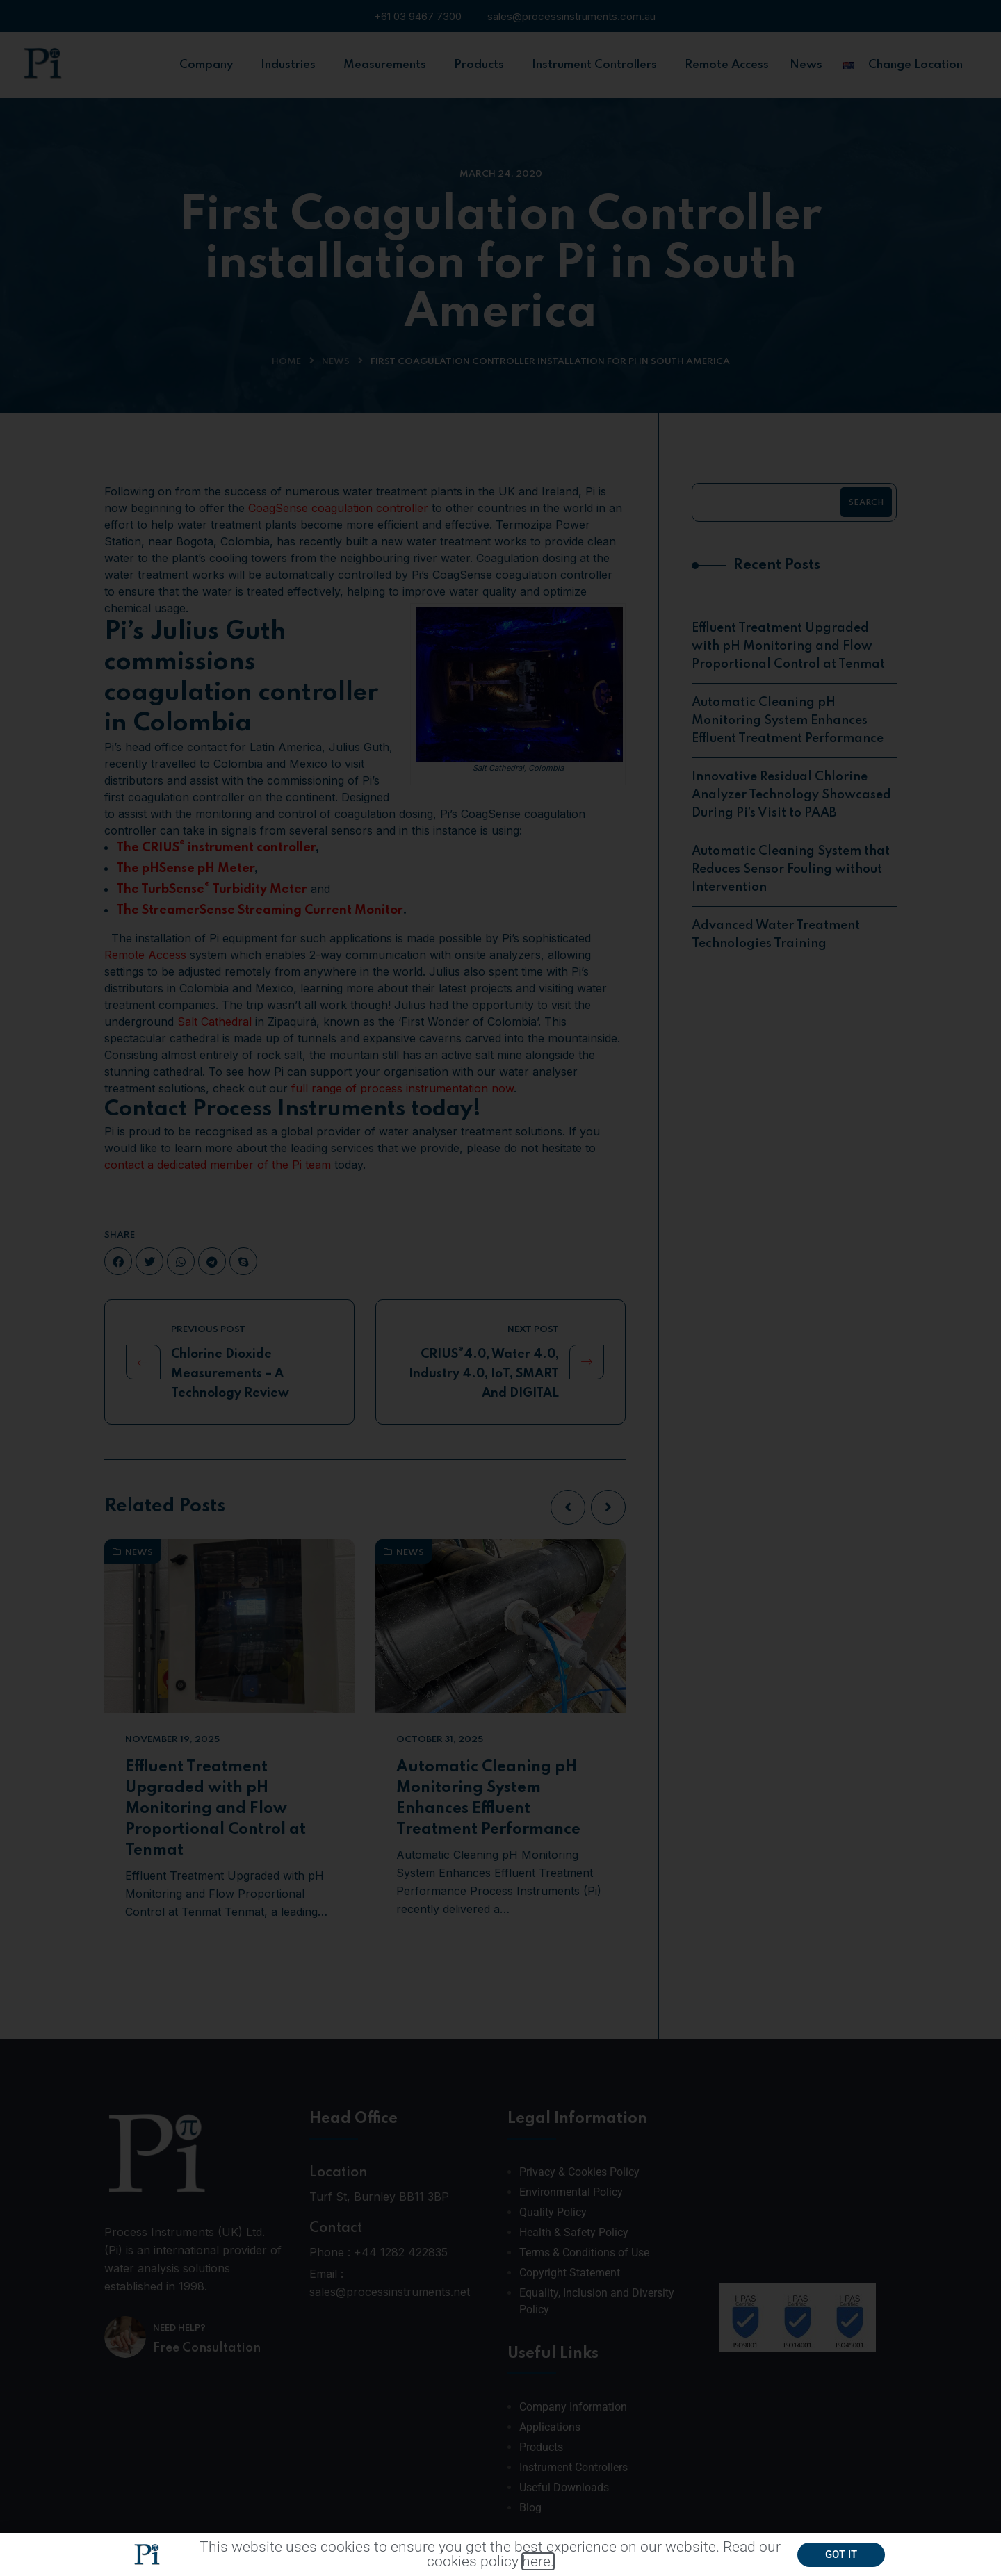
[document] (500, 1288)
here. (538, 2563)
